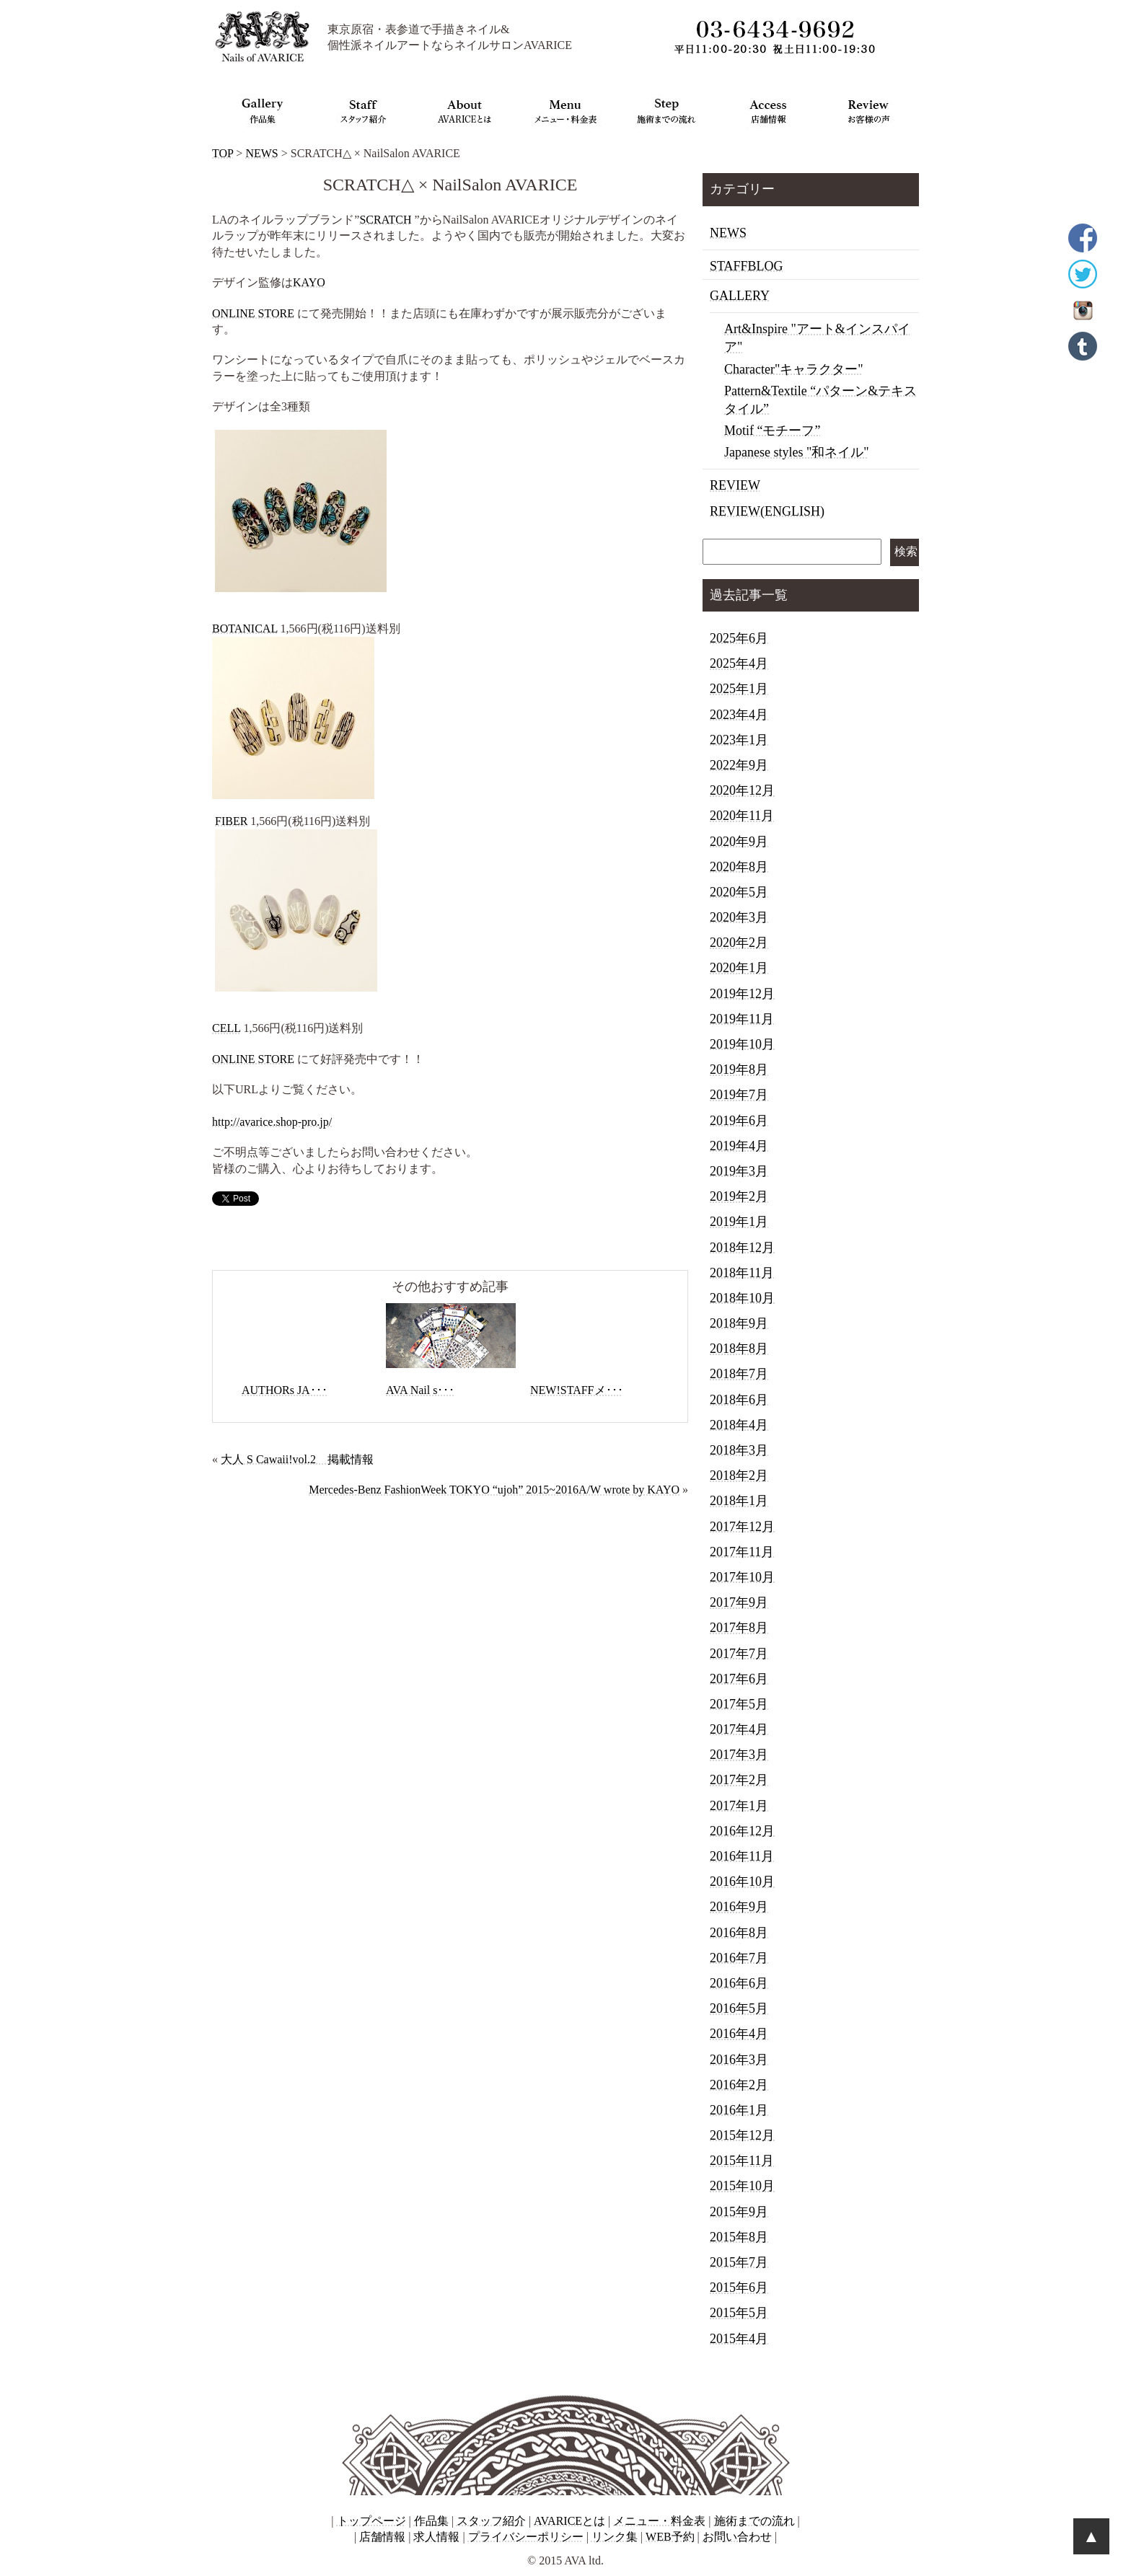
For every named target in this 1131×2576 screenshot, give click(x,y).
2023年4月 (739, 714)
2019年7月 (739, 1095)
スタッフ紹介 (491, 2521)
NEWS (261, 153)
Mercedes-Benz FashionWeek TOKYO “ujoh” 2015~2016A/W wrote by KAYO (494, 1489)
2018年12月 (742, 1247)
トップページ (371, 2521)
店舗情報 (382, 2537)
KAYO (309, 282)
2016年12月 (742, 1831)
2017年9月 (739, 1602)
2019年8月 (739, 1069)
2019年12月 (742, 994)
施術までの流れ (754, 2521)
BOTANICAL (245, 628)
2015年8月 (739, 2237)
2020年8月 (739, 867)
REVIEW (735, 485)
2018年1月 (739, 1501)
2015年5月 (739, 2313)
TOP (222, 153)
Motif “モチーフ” (772, 430)
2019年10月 (742, 1044)
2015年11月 (742, 2160)
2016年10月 (742, 1881)
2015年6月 (739, 2287)
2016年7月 (739, 1958)
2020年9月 (739, 841)
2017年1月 (739, 1806)
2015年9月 (739, 2212)
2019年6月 (739, 1120)
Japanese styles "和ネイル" (796, 452)
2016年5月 (739, 2008)
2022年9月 (739, 765)
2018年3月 (739, 1450)
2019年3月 (739, 1171)
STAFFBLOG (746, 266)
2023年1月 (739, 740)
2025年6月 (739, 638)
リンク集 (614, 2537)
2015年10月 (742, 2186)
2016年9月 (739, 1907)
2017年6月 (739, 1679)
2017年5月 (739, 1704)
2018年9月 (739, 1323)
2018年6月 (739, 1400)
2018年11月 (742, 1273)
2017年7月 (739, 1653)
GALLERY (740, 295)
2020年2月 (739, 942)
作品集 (431, 2521)
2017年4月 (739, 1729)
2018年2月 (739, 1475)
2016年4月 (739, 2033)
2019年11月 (742, 1019)
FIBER (231, 821)
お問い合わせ (737, 2537)
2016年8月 (739, 1933)
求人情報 (436, 2537)
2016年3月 (739, 2059)
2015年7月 (739, 2262)
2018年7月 (739, 1374)
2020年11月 (742, 815)
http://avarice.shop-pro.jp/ (272, 1122)
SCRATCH (385, 219)
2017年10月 (742, 1577)
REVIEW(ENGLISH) (767, 511)
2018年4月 (739, 1425)
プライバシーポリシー (526, 2537)
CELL (226, 1028)
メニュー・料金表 (659, 2521)
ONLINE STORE (253, 313)
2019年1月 (739, 1221)
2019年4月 (739, 1146)
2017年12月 (742, 1526)
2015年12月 (742, 2135)
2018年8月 (739, 1348)
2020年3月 (739, 917)
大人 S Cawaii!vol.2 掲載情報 (297, 1459)
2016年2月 (739, 2085)
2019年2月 (739, 1196)
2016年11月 (742, 1856)
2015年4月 (739, 2339)
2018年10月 (742, 1298)
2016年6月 (739, 1983)
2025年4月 (739, 663)
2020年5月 (739, 892)
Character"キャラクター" (793, 369)
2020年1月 (739, 968)
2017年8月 (739, 1627)
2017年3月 (739, 1754)
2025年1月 (739, 689)
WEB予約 (670, 2537)
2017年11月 (742, 1552)
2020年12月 (742, 790)
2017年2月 (739, 1780)
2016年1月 (739, 2110)
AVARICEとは (569, 2521)
